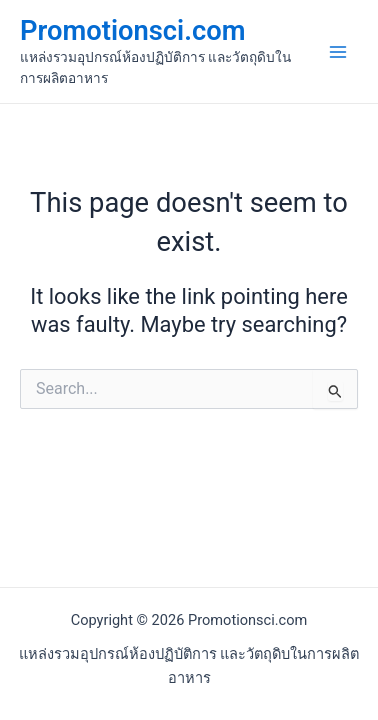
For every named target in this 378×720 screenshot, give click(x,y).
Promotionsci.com (132, 31)
